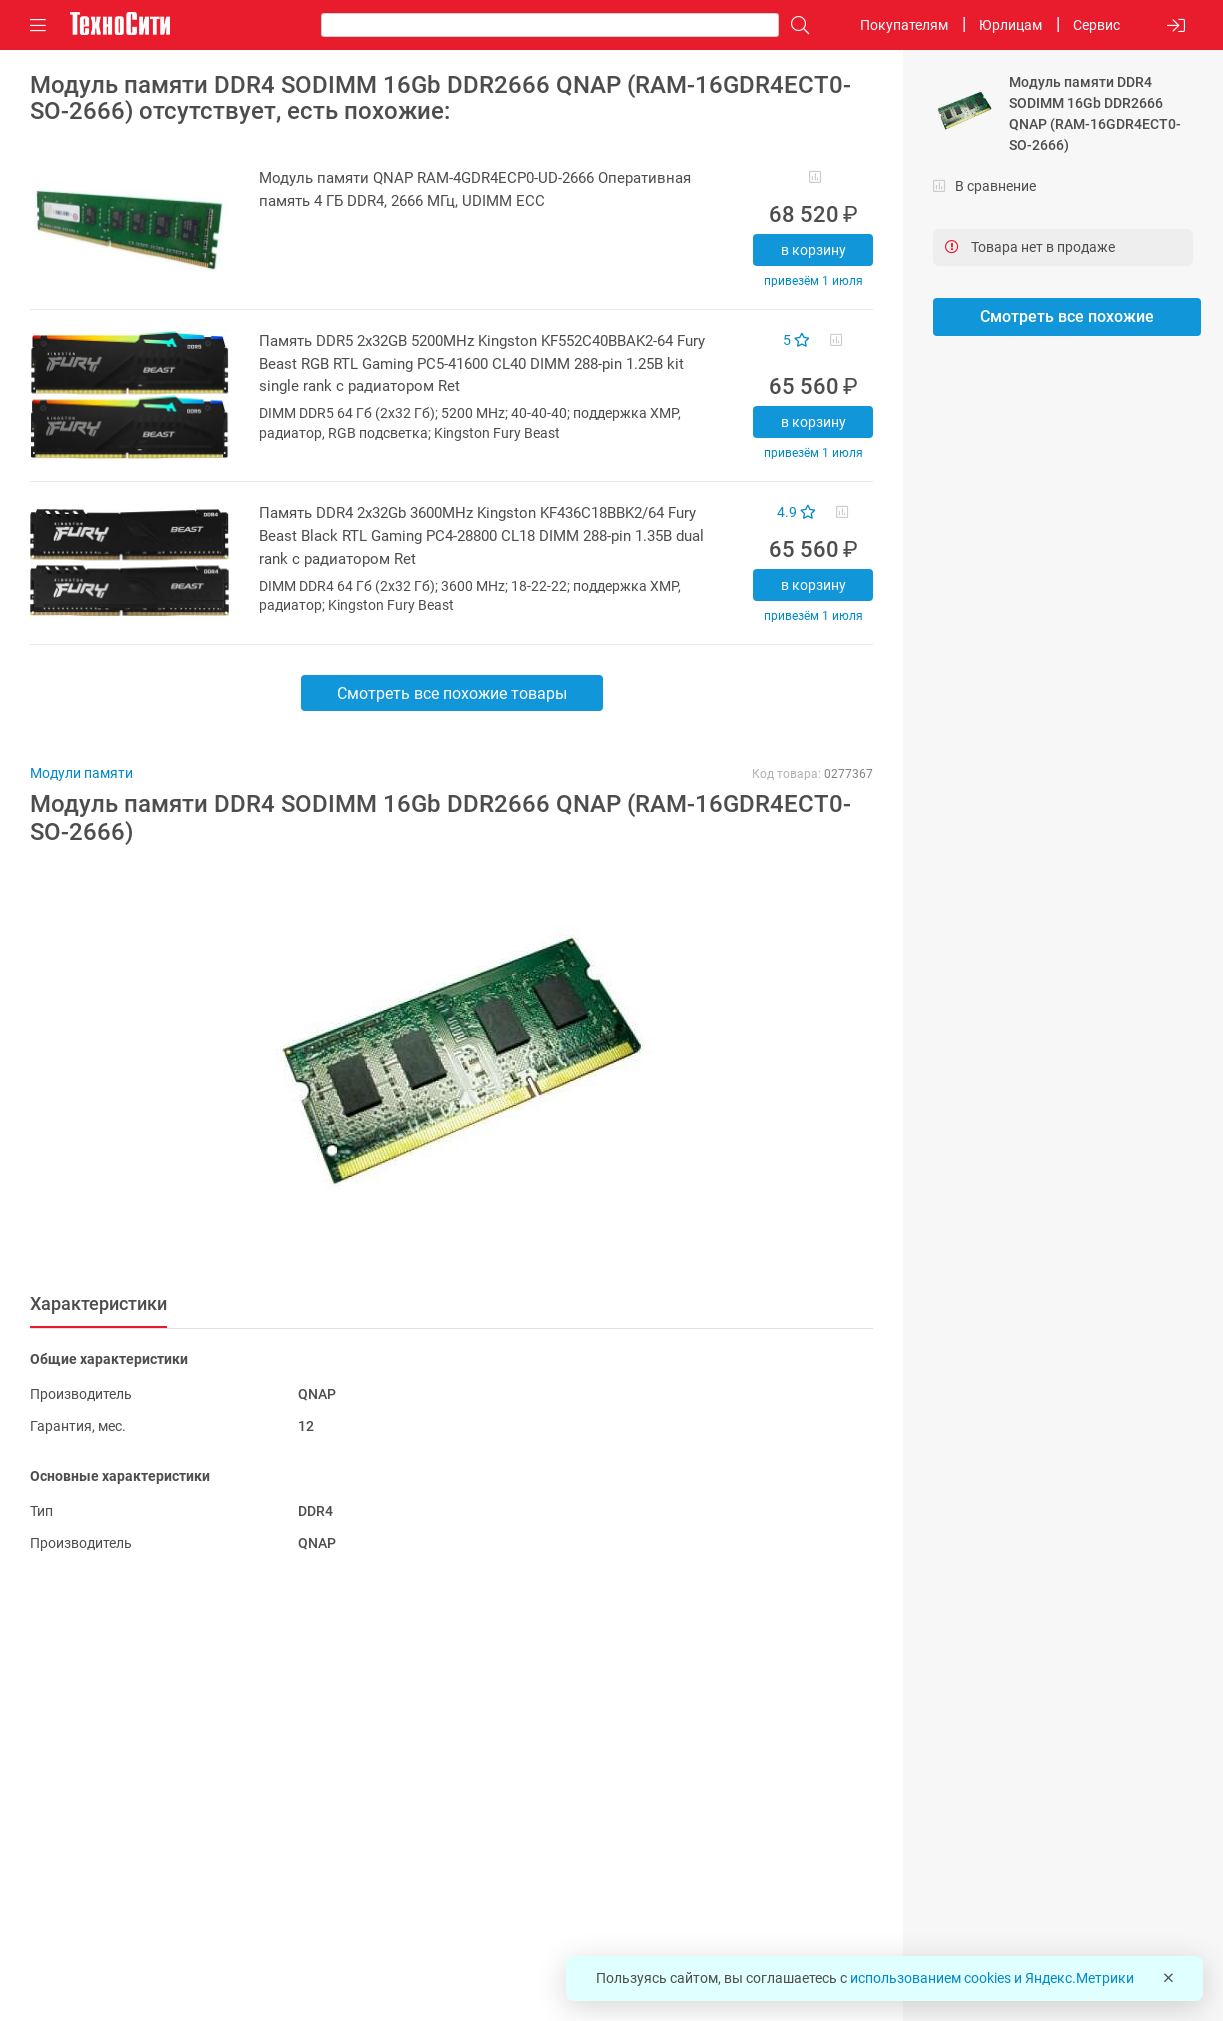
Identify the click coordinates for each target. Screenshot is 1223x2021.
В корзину (813, 250)
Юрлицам (1010, 25)
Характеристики (98, 1303)
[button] (441, 1063)
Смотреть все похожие (1067, 316)
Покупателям (904, 25)
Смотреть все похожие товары (452, 693)
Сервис (1096, 25)
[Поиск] (795, 25)
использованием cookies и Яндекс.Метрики (992, 1978)
